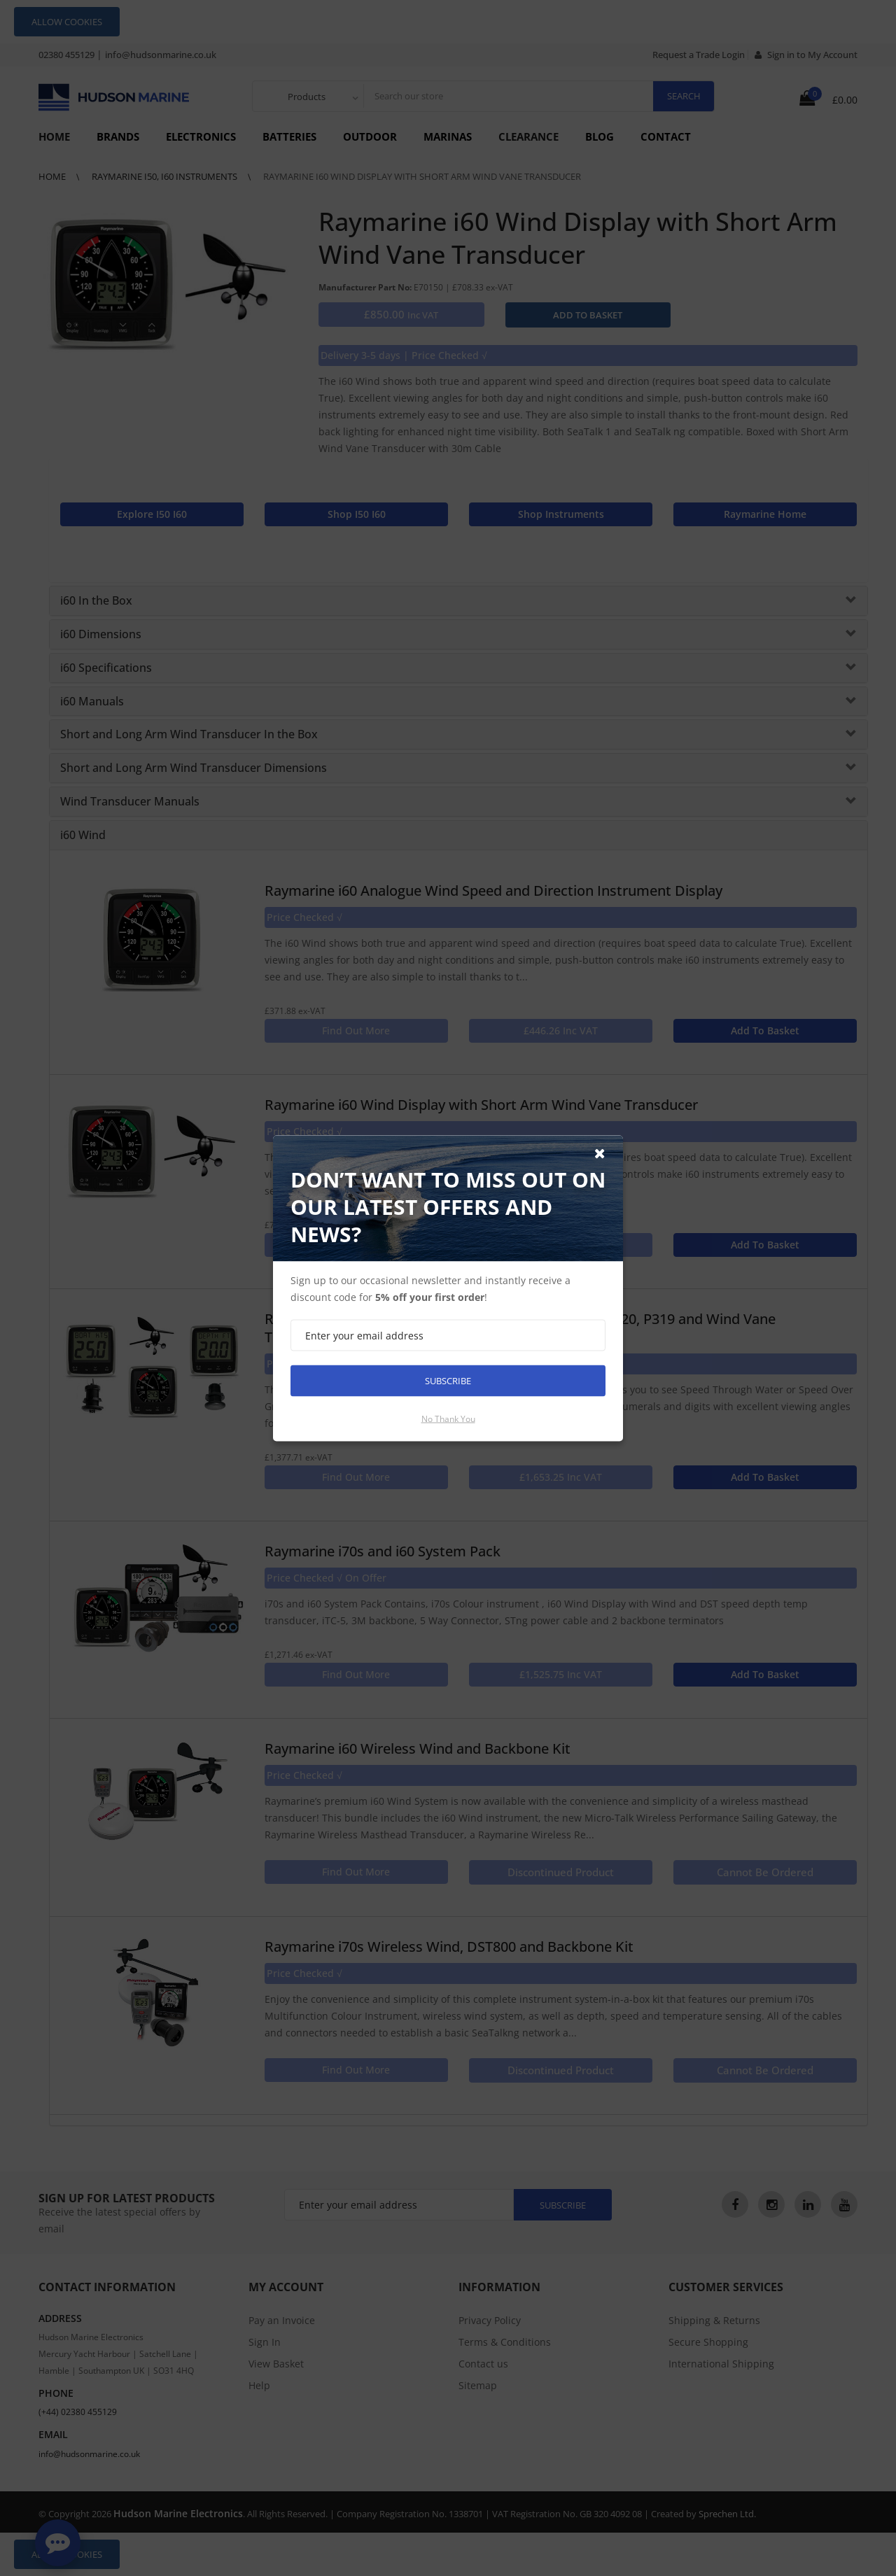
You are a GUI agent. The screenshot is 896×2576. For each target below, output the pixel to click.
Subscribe (448, 1380)
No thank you (448, 1418)
